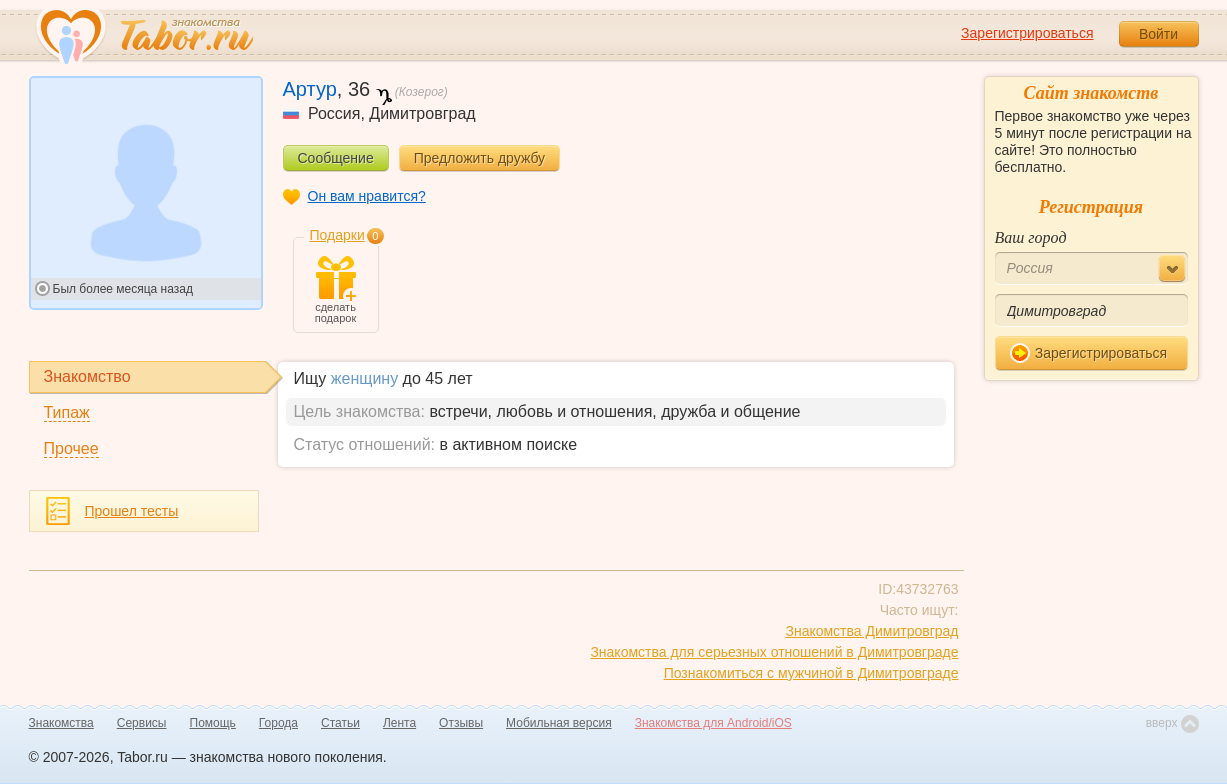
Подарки (337, 235)
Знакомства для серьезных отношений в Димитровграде (774, 652)
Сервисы (142, 723)
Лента (399, 723)
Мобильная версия (559, 723)
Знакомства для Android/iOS (713, 723)
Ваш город (1031, 237)
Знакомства (61, 723)
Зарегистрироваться (1027, 33)
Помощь (213, 723)
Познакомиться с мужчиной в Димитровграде (811, 673)
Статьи (340, 723)
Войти (1158, 34)
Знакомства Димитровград (871, 631)
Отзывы (461, 723)
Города (278, 723)
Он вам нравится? (367, 196)
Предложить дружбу (479, 158)
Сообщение (336, 158)
